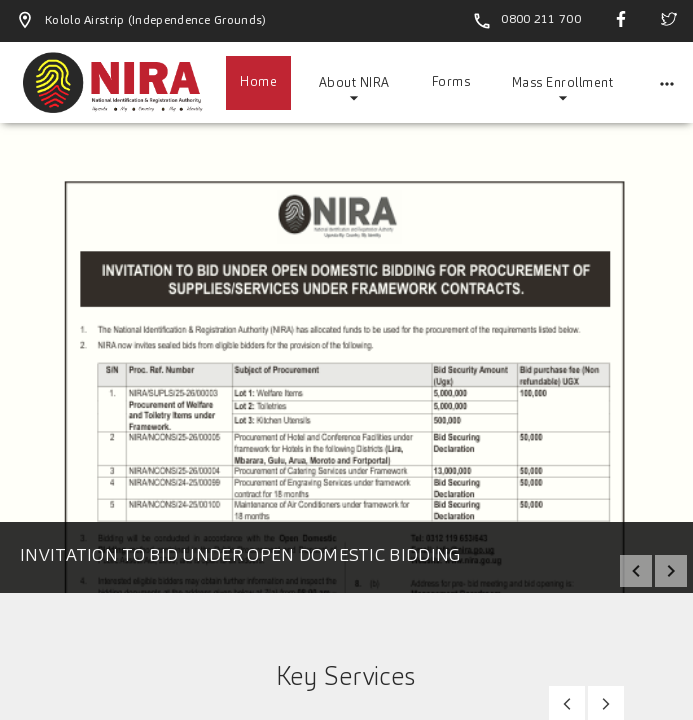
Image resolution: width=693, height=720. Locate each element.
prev (636, 571)
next (671, 571)
